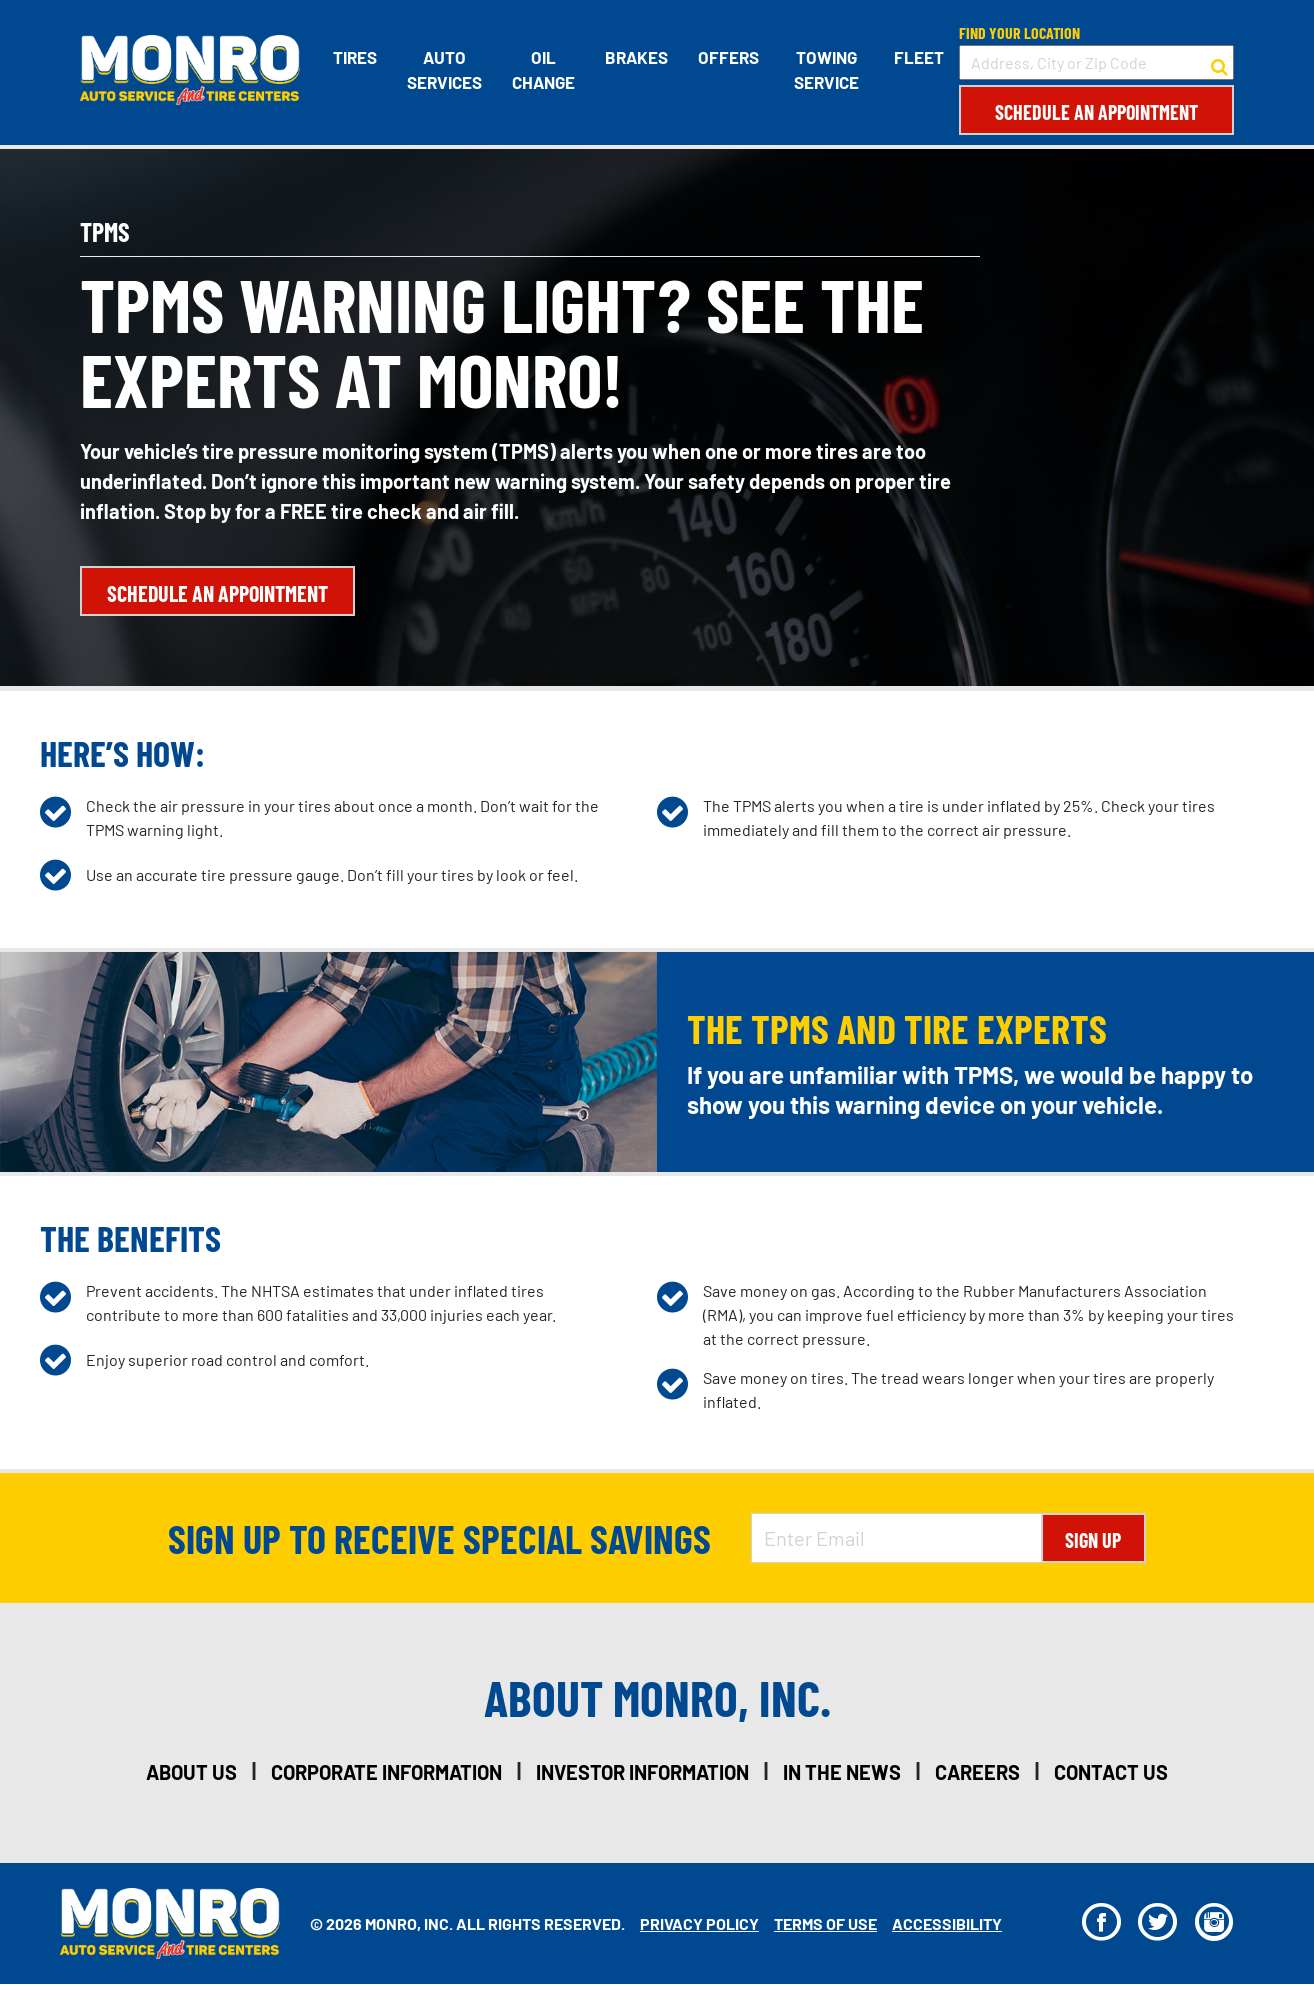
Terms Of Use (825, 1923)
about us (191, 1772)
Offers (728, 57)
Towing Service (826, 70)
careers (977, 1772)
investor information (642, 1772)
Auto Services (444, 70)
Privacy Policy (699, 1923)
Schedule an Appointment (1096, 112)
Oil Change (543, 70)
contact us (1111, 1772)
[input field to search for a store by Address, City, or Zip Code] (1096, 62)
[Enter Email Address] (896, 1538)
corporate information (386, 1772)
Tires (355, 57)
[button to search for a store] (1219, 63)
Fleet (919, 57)
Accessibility (947, 1923)
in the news (842, 1772)
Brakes (636, 57)
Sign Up (1093, 1540)
